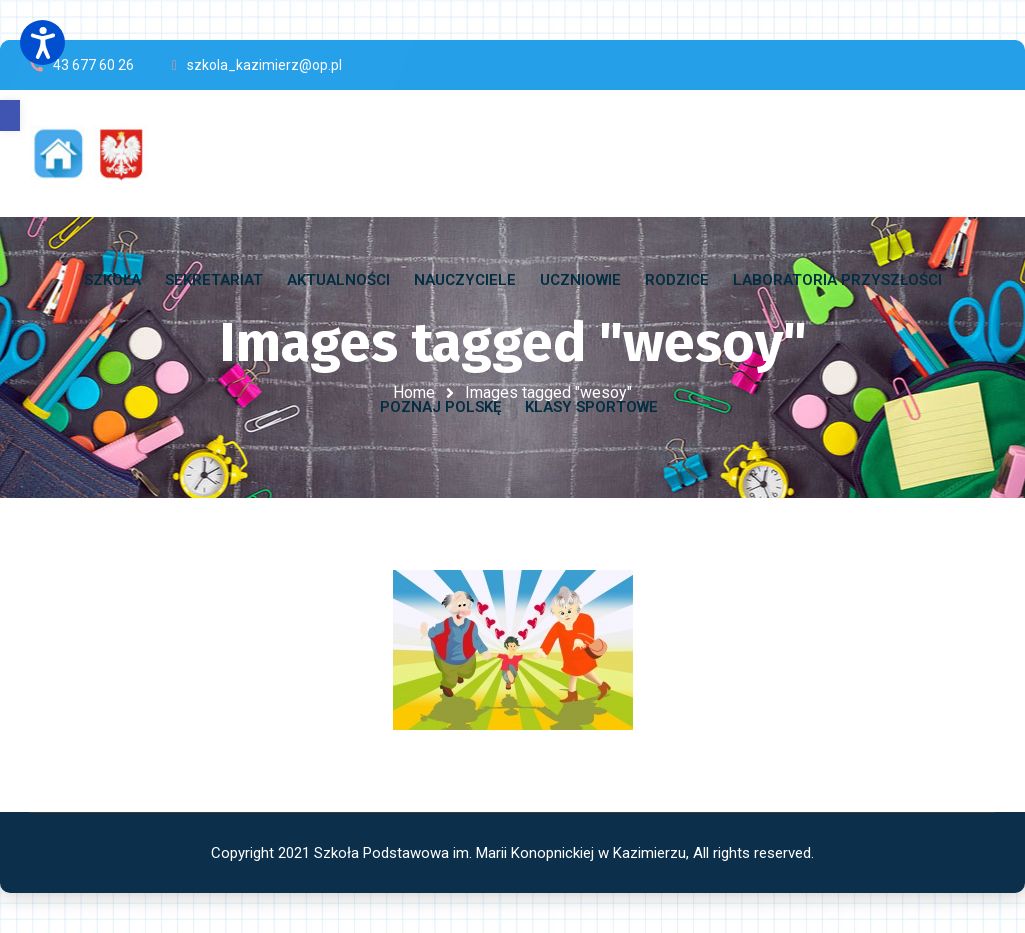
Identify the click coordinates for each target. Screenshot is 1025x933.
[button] (10, 115)
